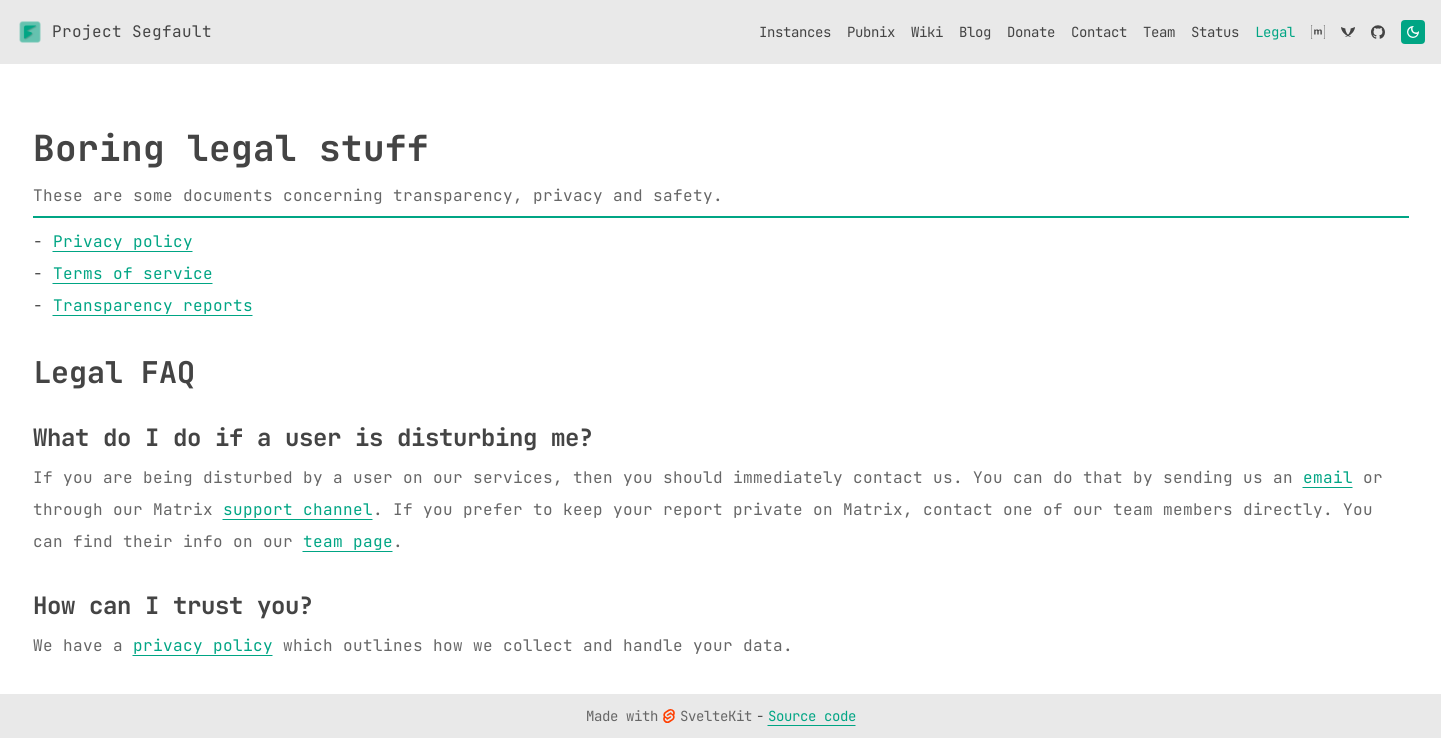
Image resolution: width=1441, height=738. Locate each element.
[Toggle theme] (1413, 32)
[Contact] (1099, 32)
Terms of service (133, 273)
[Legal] (1275, 32)
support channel (298, 509)
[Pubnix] (871, 32)
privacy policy (203, 645)
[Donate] (1031, 32)
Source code (812, 716)
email (1328, 477)
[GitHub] (1378, 32)
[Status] (1215, 32)
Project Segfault (114, 32)
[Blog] (975, 32)
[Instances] (795, 32)
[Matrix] (1318, 32)
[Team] (1159, 32)
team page (348, 541)
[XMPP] (1348, 32)
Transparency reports (153, 305)
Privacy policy (123, 241)
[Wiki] (927, 32)
